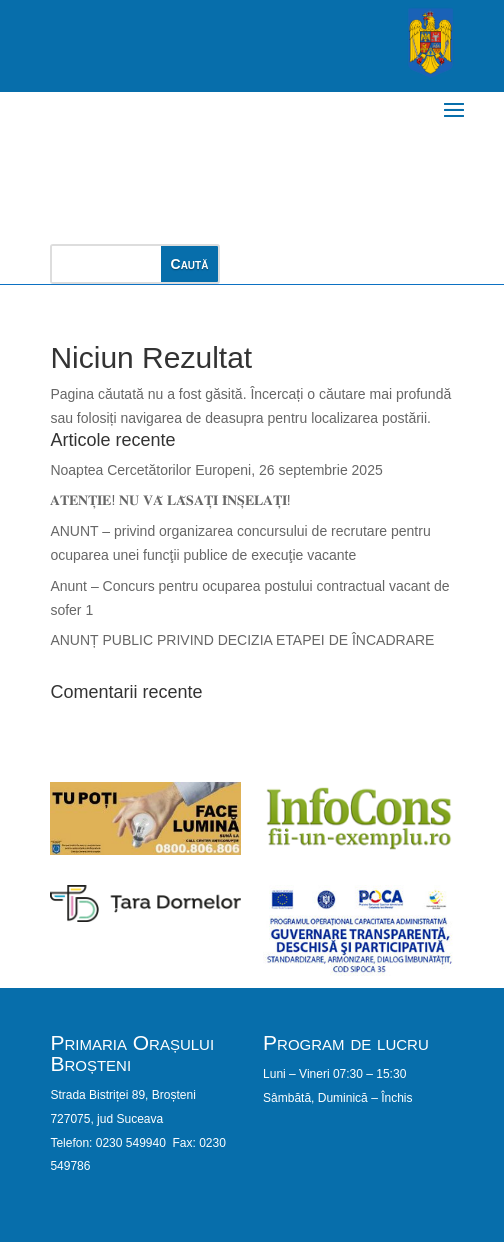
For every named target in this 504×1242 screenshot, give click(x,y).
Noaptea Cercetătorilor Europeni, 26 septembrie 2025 (216, 470)
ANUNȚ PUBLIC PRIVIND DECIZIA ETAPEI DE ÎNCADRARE (242, 640)
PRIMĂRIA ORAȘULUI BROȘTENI (190, 157)
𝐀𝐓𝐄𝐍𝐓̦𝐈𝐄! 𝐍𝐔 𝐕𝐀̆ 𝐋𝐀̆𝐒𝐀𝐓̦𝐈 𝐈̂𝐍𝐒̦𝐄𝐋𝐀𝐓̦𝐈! (170, 500)
